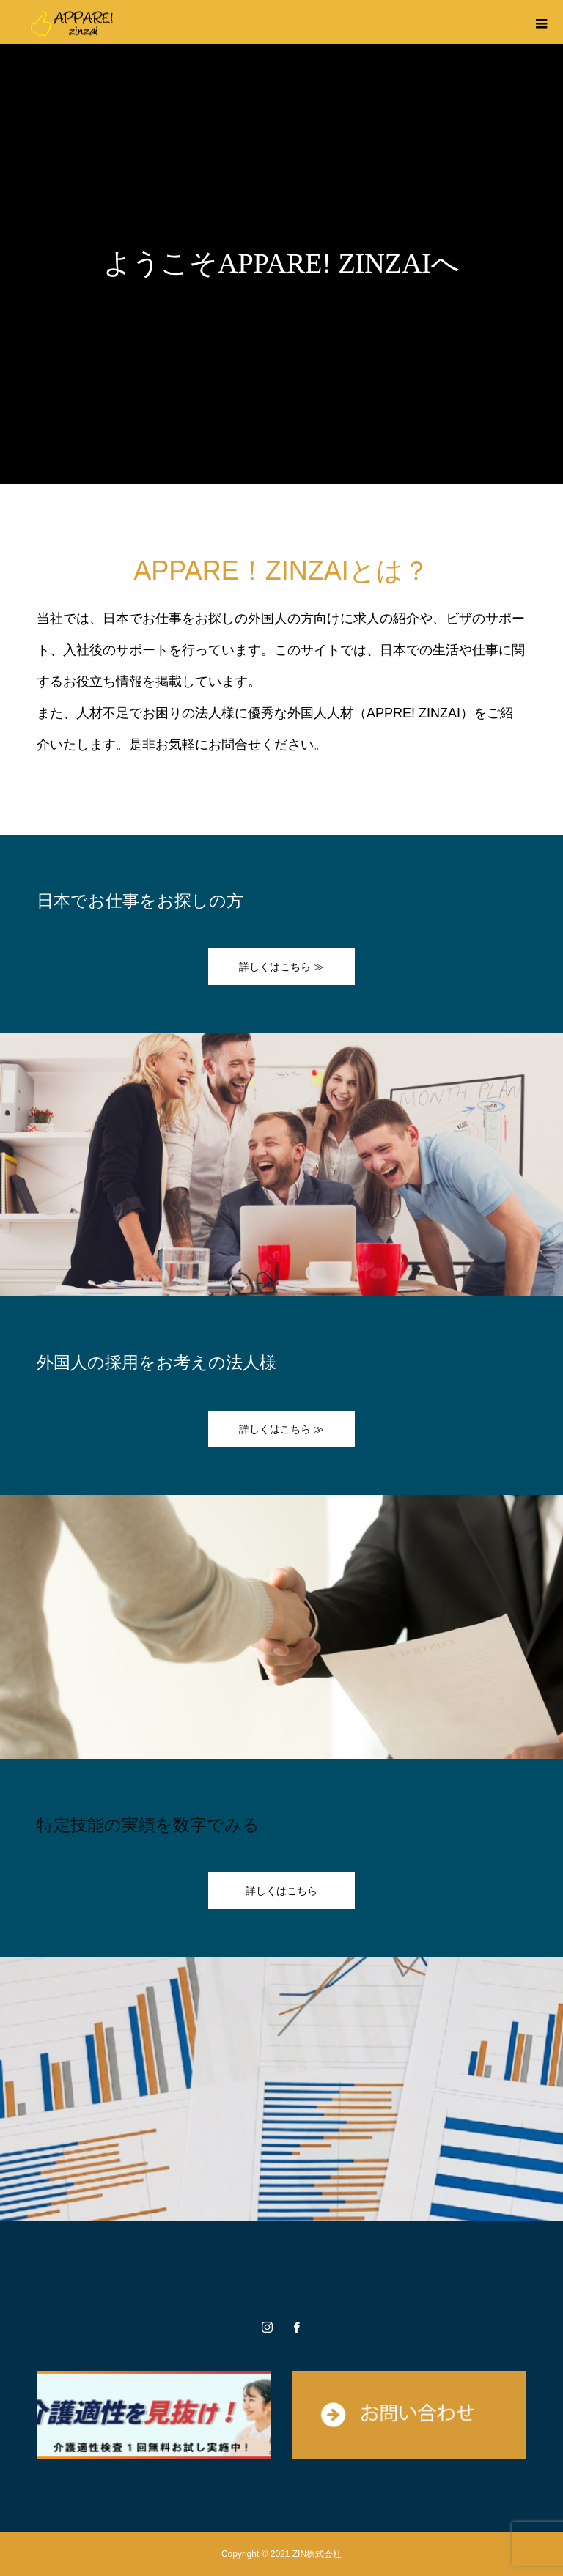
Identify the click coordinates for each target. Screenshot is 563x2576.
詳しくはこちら (281, 1891)
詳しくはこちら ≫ (281, 967)
